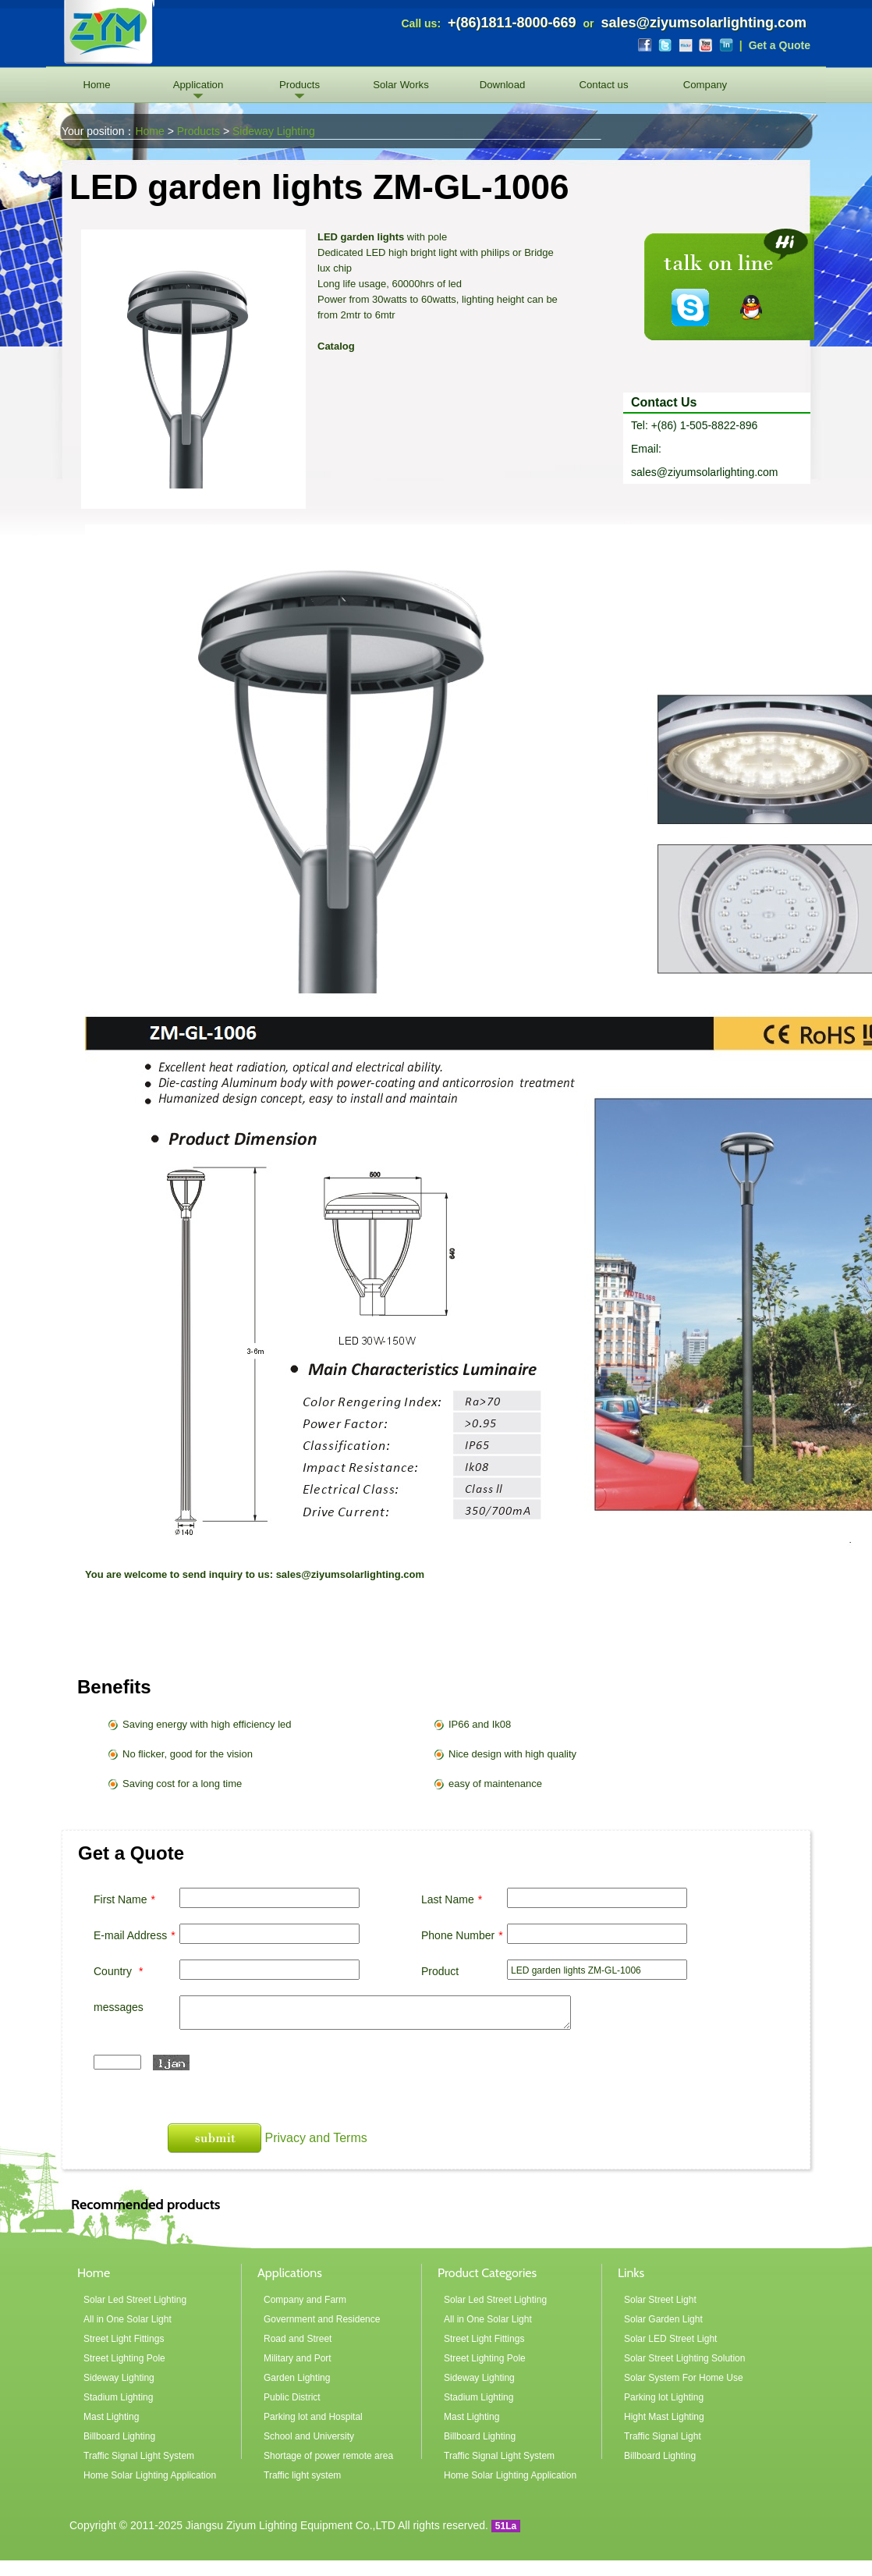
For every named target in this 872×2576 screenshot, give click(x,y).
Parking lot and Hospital (313, 2416)
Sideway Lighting (273, 131)
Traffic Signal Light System (138, 2455)
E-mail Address (136, 1935)
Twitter (665, 45)
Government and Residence (322, 2319)
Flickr (686, 45)
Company (705, 85)
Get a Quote (779, 45)
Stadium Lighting (118, 2397)
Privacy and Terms (315, 2137)
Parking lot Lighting (664, 2397)
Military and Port (297, 2358)
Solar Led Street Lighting (134, 2299)
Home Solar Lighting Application (149, 2475)
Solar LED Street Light (670, 2338)
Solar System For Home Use (683, 2377)
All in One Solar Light (127, 2319)
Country (120, 1971)
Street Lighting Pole (124, 2358)
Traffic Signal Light (662, 2436)
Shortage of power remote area (328, 2455)
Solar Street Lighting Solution (684, 2358)
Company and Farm (305, 2299)
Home (96, 85)
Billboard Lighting (119, 2436)
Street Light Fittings (123, 2338)
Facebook (645, 45)
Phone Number (464, 1935)
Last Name (453, 1899)
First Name (126, 1899)
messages (119, 2007)
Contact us (603, 85)
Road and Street (297, 2338)
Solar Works (401, 85)
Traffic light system (302, 2475)
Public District (292, 2397)
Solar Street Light (660, 2299)
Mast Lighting (111, 2416)
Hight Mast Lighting (664, 2416)
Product (440, 1971)
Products (299, 85)
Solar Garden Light (663, 2319)
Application (198, 85)
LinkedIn (726, 45)
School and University (309, 2436)
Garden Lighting (297, 2377)
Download (503, 85)
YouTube (706, 45)
